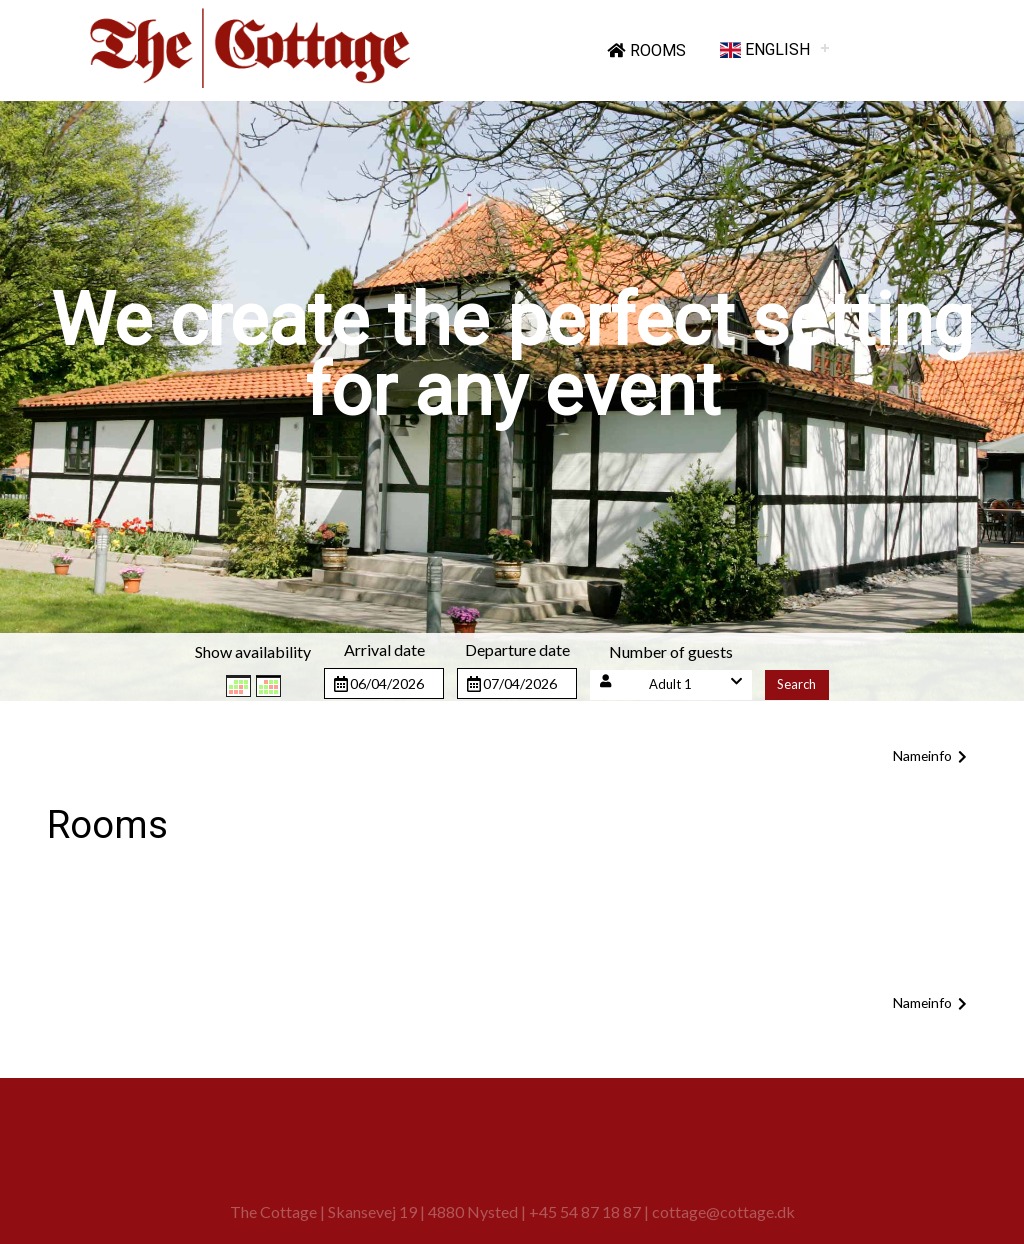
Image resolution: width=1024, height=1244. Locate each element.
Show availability (253, 651)
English (765, 49)
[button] (671, 684)
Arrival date (384, 649)
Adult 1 (670, 684)
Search (796, 684)
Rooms (646, 50)
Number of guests (671, 651)
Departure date (517, 649)
